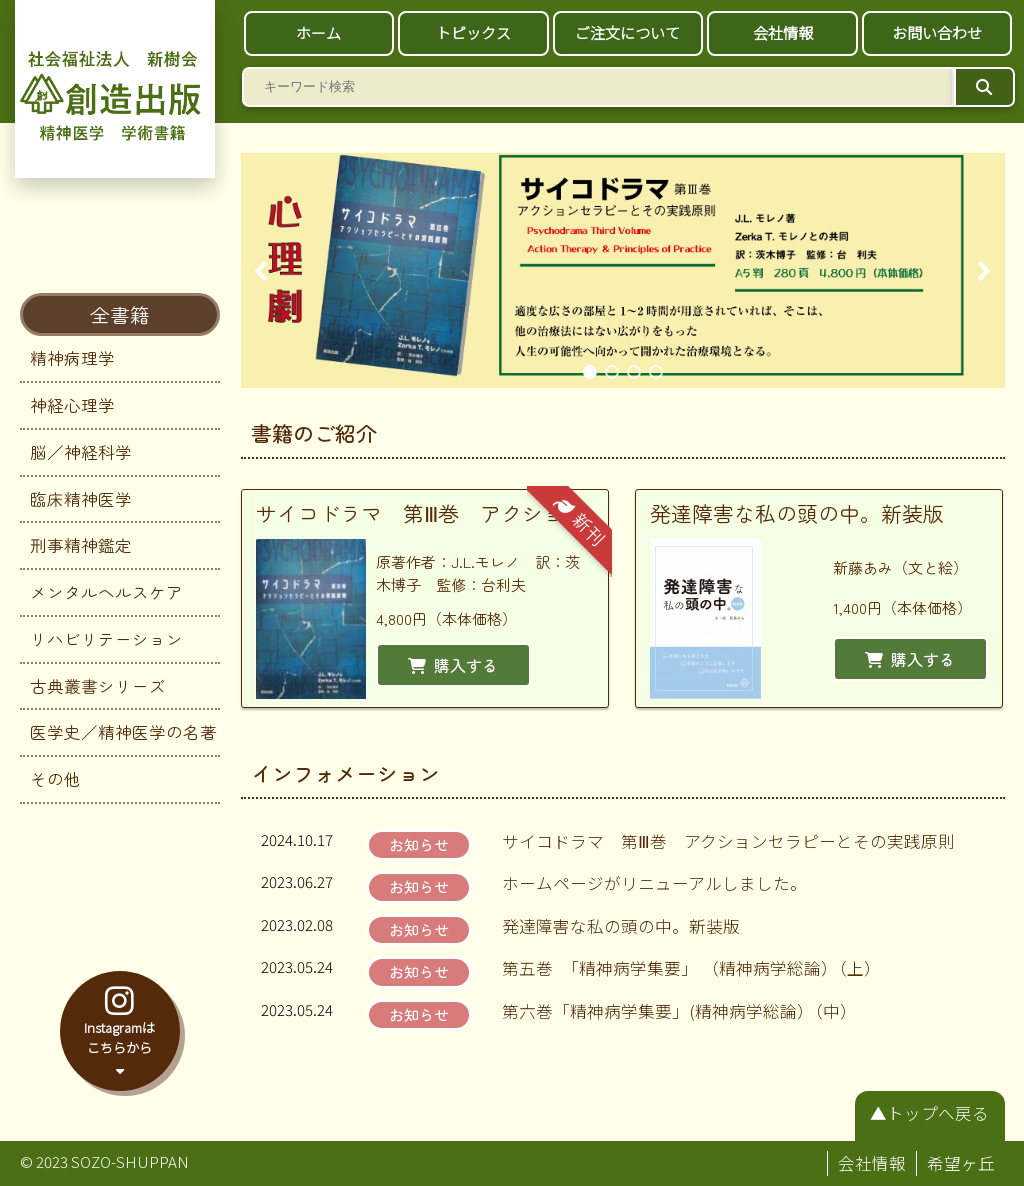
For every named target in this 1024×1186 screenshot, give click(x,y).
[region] (623, 270)
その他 (55, 779)
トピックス (473, 32)
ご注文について (627, 32)
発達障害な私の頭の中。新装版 (621, 926)
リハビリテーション (106, 639)
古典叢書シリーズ (98, 686)
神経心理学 (72, 405)
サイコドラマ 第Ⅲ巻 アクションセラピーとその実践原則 (728, 841)
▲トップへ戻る (929, 1113)
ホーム (318, 32)
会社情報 (783, 32)
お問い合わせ (937, 32)
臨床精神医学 (81, 499)
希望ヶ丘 (961, 1163)
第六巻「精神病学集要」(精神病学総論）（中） (679, 1011)
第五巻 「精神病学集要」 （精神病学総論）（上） (691, 968)
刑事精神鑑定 (81, 545)
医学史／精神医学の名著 (123, 732)
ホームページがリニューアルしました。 (654, 883)
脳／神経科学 (81, 452)
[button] (262, 271)
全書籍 (120, 314)
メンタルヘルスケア (106, 592)
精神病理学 (72, 358)
